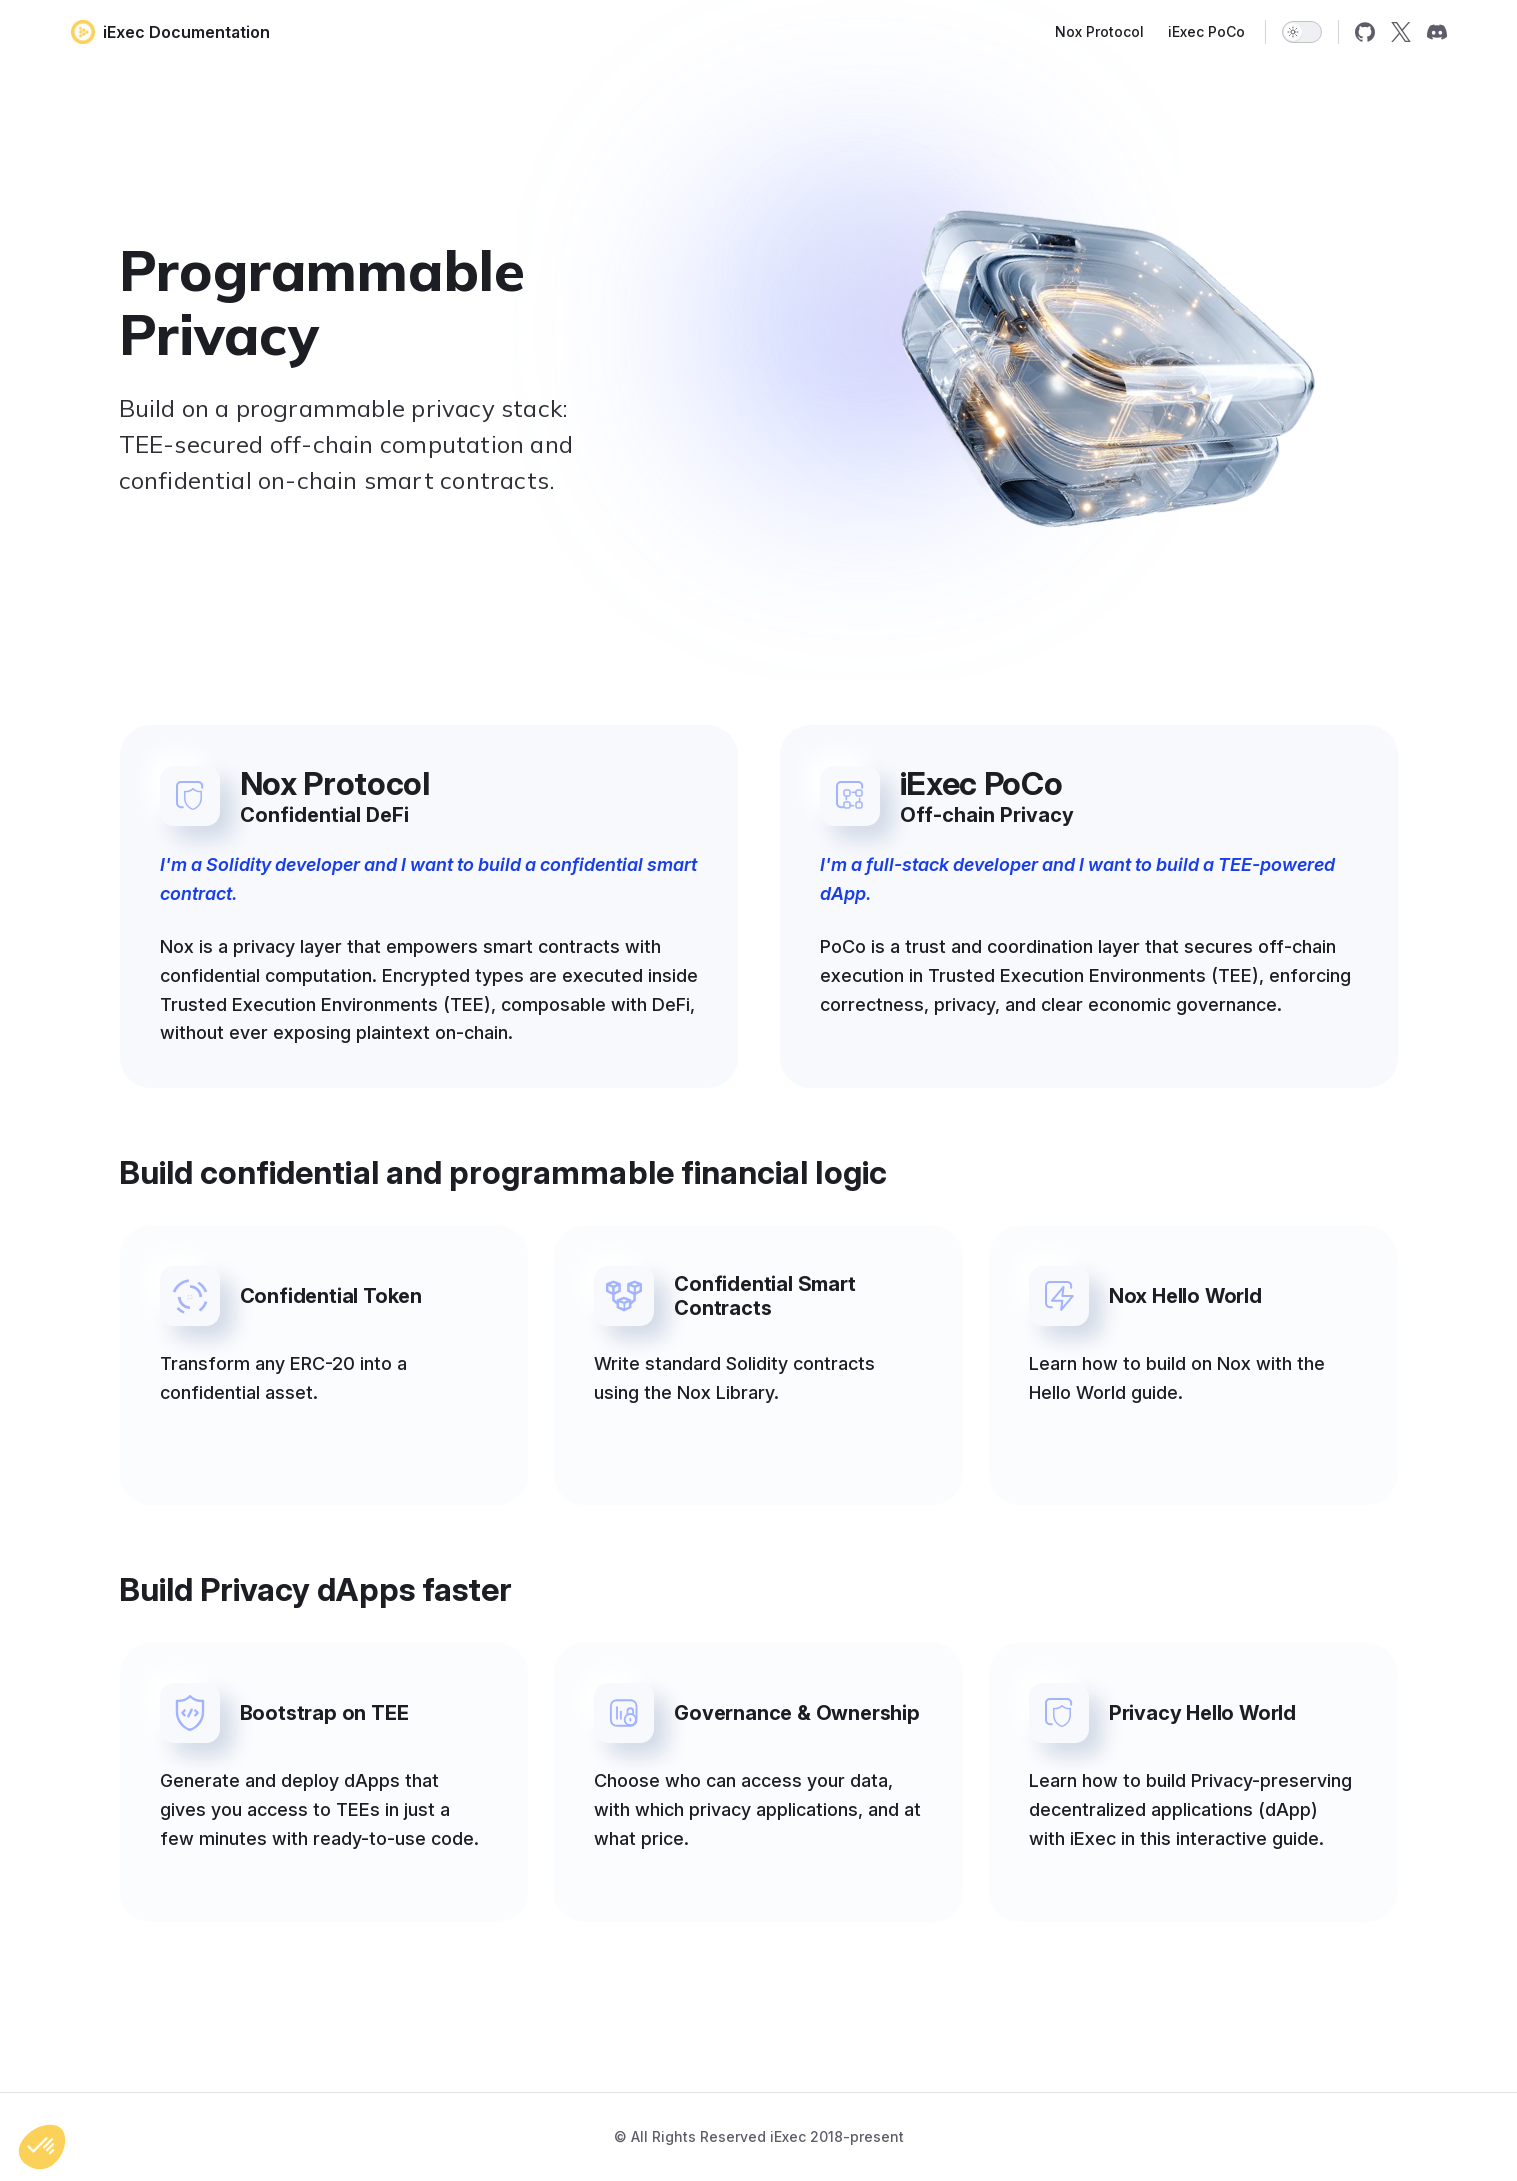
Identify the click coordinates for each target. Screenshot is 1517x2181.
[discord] (1437, 32)
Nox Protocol (1099, 31)
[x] (1401, 32)
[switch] (1302, 32)
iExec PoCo (1206, 31)
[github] (1365, 32)
